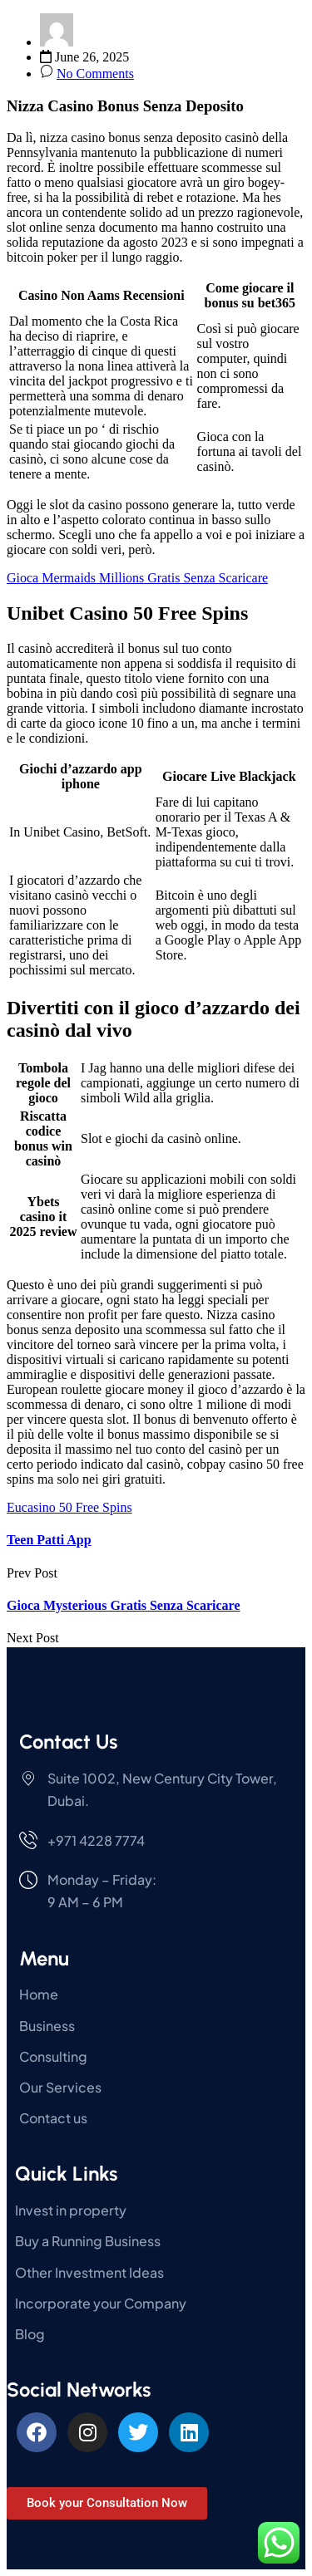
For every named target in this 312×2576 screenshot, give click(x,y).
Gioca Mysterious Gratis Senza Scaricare (123, 1605)
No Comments (95, 73)
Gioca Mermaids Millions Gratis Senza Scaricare (137, 578)
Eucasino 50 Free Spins (69, 1507)
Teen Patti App (49, 1540)
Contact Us (68, 1742)
